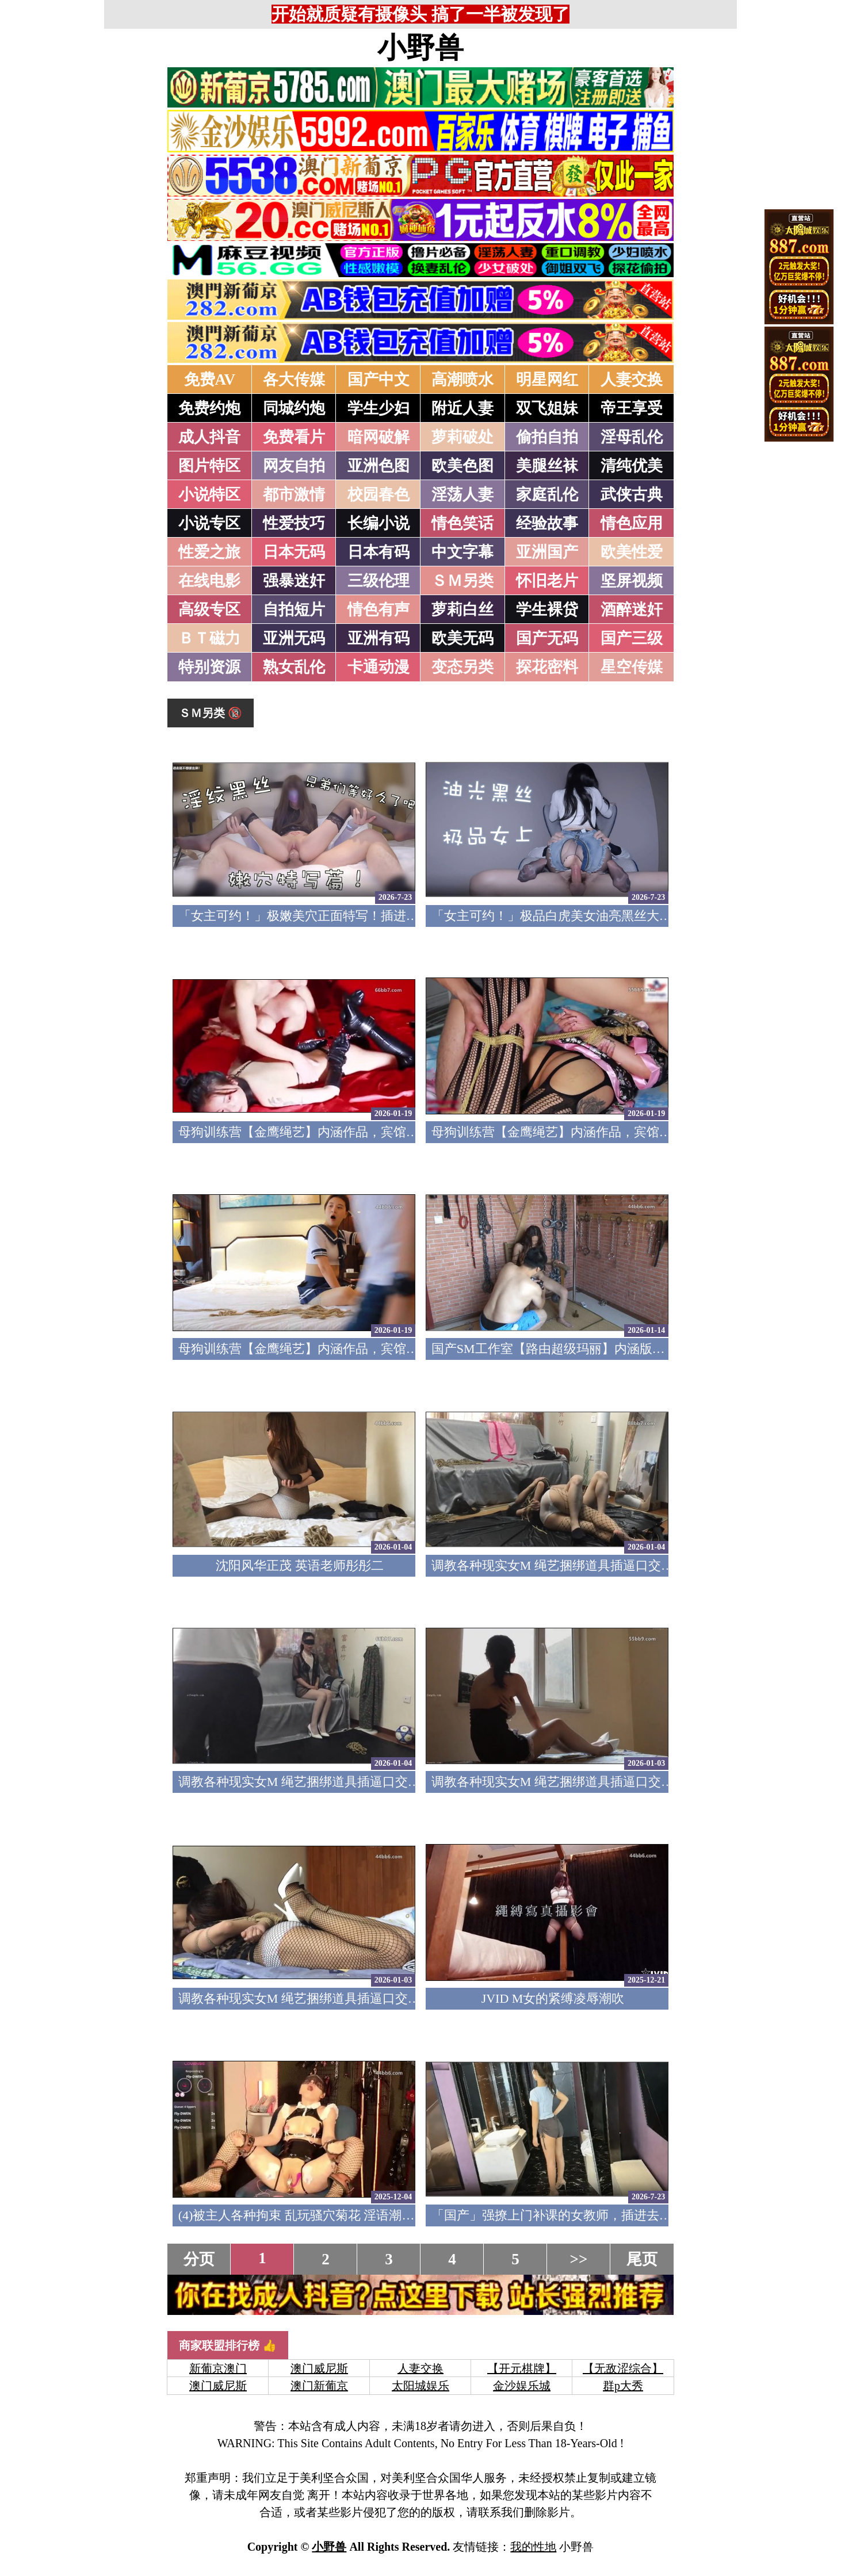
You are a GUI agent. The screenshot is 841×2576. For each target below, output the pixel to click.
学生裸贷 (547, 609)
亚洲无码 (294, 638)
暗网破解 (378, 437)
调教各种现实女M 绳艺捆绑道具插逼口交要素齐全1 (321, 1998)
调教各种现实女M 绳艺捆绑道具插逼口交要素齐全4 (574, 1565)
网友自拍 (294, 465)
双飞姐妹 (547, 408)
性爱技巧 (294, 523)
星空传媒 (632, 667)
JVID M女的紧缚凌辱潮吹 (553, 1998)
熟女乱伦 (294, 667)
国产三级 (632, 638)
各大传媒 (294, 379)
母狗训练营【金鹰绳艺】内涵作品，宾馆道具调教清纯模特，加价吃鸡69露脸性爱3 (409, 1132)
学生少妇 (378, 408)
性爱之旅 (209, 552)
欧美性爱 (632, 552)
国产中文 (378, 379)
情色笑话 (462, 523)
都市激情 (294, 494)
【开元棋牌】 (521, 2368)
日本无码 (294, 552)
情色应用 (632, 523)
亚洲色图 (378, 465)
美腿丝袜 (547, 465)
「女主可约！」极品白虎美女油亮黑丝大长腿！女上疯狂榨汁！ (608, 915)
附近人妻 (462, 408)
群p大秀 (623, 2385)
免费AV (210, 379)
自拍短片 (294, 609)
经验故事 (547, 523)
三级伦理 (378, 580)
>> (579, 2259)
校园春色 (378, 494)
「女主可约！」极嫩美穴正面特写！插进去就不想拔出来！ (342, 915)
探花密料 (547, 667)
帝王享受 (632, 408)
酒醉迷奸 (632, 609)
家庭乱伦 (547, 494)
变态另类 (462, 667)
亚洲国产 (547, 552)
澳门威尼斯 (319, 2368)
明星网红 (547, 379)
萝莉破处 (462, 437)
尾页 (641, 2259)
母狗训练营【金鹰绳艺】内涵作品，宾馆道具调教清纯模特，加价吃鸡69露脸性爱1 (409, 1348)
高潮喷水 (462, 379)
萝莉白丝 (462, 609)
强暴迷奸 (294, 580)
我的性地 (533, 2546)
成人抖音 (209, 437)
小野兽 (420, 48)
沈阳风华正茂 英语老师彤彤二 (300, 1565)
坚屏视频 (632, 580)
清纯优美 (632, 465)
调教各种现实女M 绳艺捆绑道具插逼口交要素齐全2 (574, 1781)
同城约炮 (294, 408)
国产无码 (547, 638)
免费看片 (294, 437)
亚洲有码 (378, 638)
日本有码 (378, 552)
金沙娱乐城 (522, 2385)
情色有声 (378, 609)
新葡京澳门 (218, 2368)
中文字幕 (462, 552)
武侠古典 (632, 494)
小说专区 (209, 523)
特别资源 (209, 667)
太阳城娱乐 (420, 2385)
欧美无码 (462, 638)
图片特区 (209, 465)
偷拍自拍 (547, 437)
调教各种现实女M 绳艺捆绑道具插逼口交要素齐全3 (321, 1781)
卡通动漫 (378, 667)
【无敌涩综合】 (623, 2368)
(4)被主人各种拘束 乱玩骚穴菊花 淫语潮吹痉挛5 (312, 2215)
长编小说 (378, 523)
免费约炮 (209, 408)
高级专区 (209, 609)
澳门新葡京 (319, 2385)
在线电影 (209, 580)
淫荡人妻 (462, 494)
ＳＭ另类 (462, 580)
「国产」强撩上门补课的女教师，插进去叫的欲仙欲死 (583, 2215)
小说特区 (209, 494)
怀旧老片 (547, 580)
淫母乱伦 (632, 437)
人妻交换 (632, 379)
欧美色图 (462, 465)
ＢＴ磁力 (209, 638)
